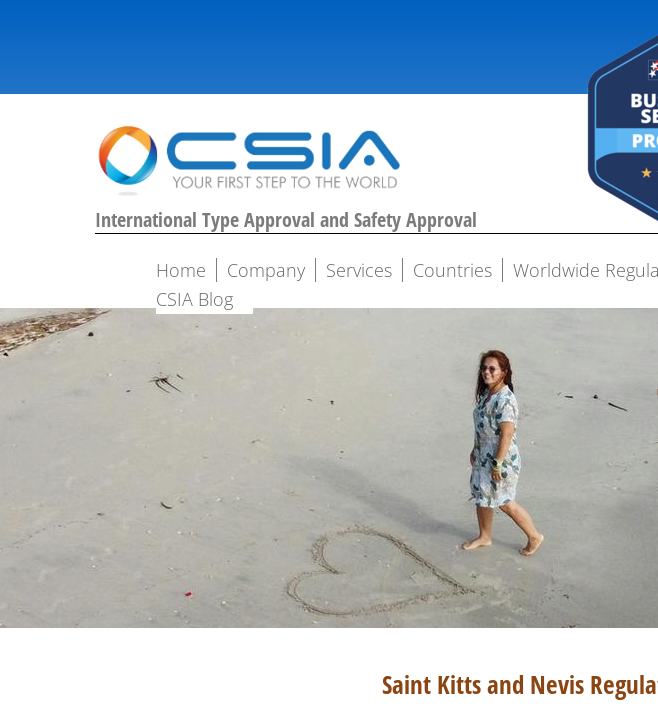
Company (266, 270)
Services (359, 270)
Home (181, 270)
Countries (452, 270)
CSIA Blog (194, 299)
